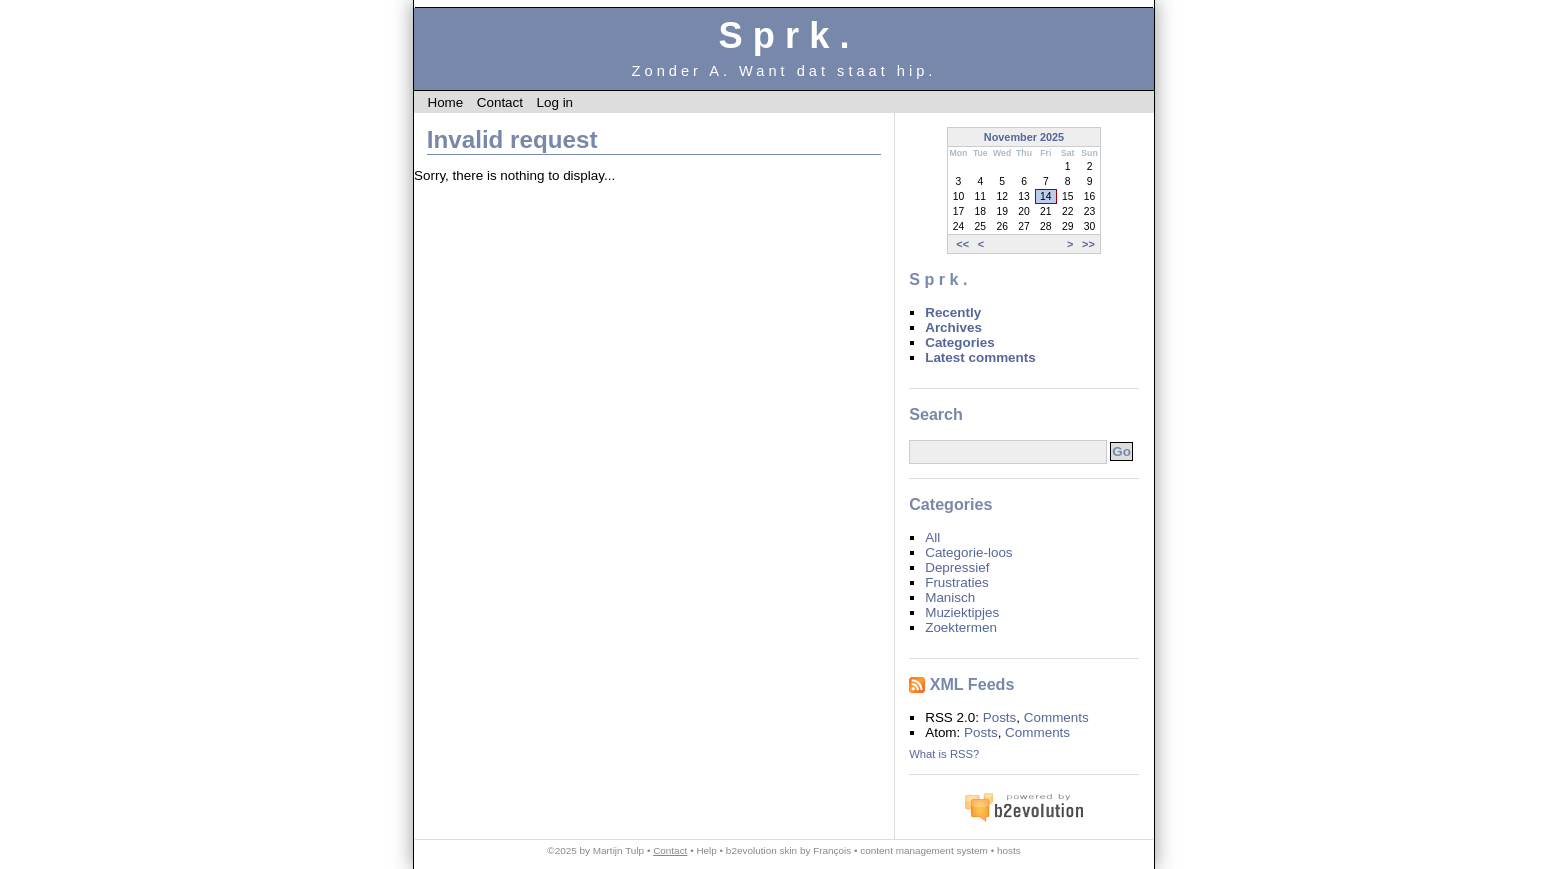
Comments (1056, 717)
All (932, 537)
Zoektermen (961, 627)
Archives (953, 327)
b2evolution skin (761, 850)
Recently (953, 312)
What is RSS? (944, 754)
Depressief (957, 567)
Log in (554, 102)
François (832, 850)
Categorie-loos (968, 552)
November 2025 (1024, 137)
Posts (1000, 717)
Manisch (950, 597)
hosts (1009, 850)
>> (1088, 244)
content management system (924, 850)
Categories (959, 342)
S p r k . (783, 35)
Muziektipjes (962, 612)
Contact (500, 102)
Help (706, 850)
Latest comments (980, 357)
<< (962, 244)
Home (445, 102)
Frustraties (956, 582)
